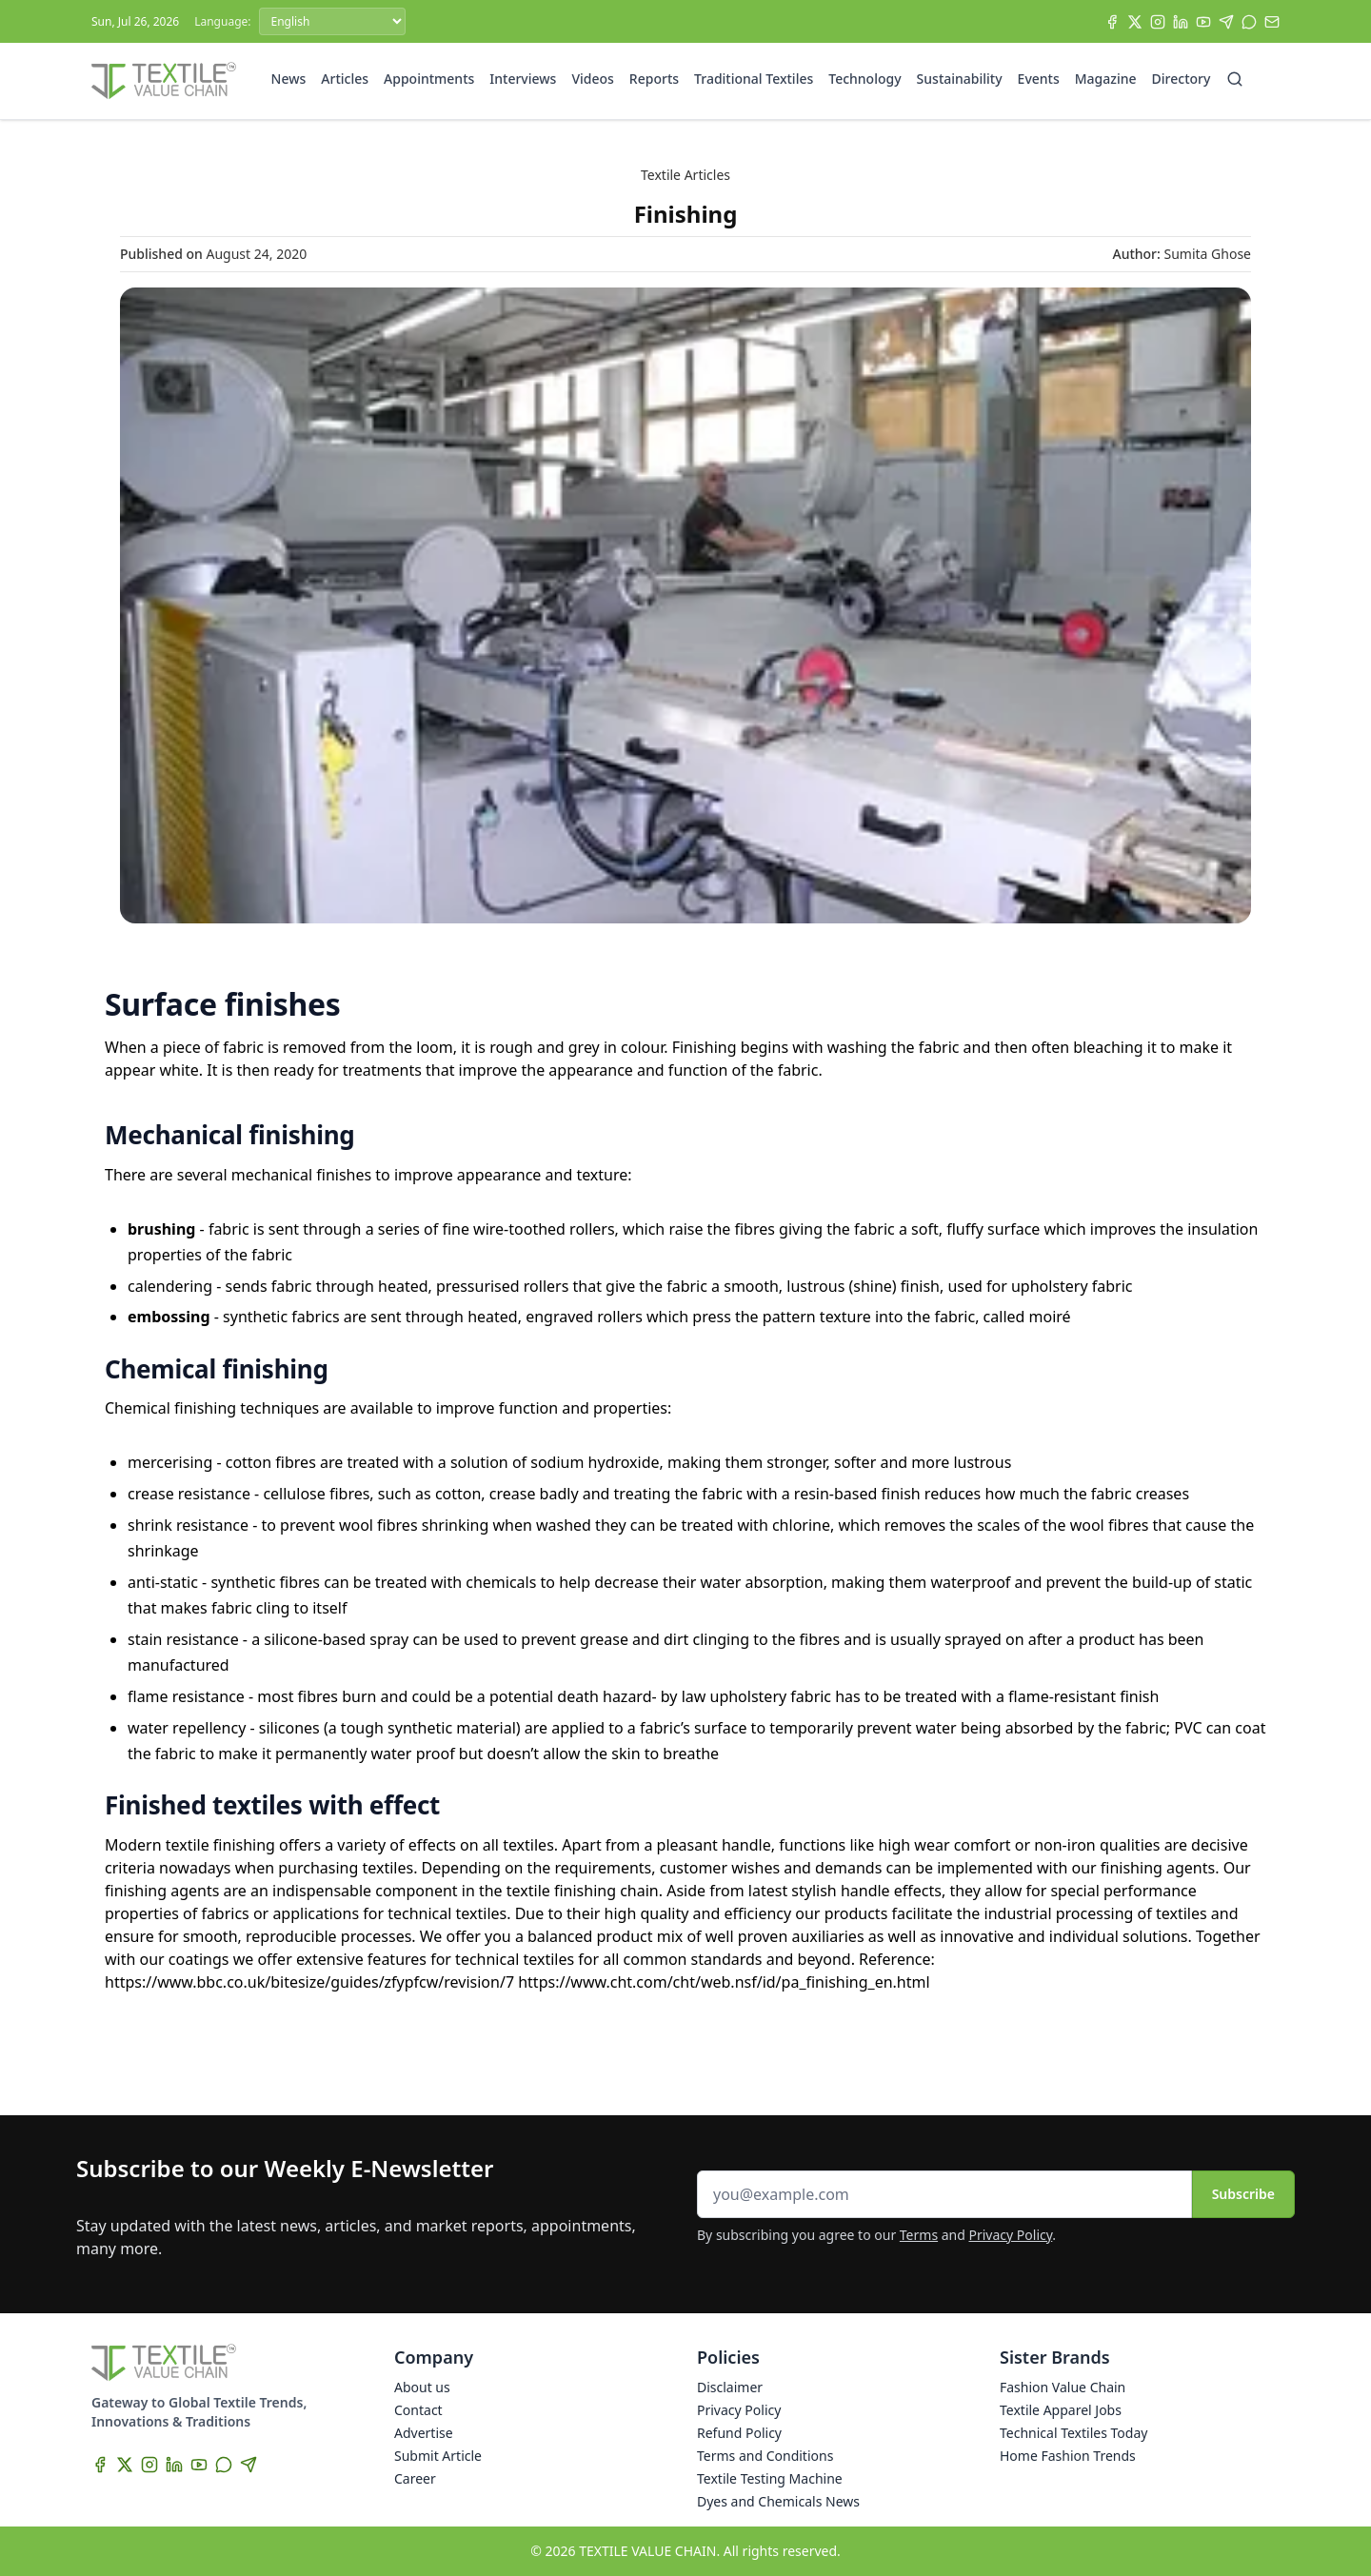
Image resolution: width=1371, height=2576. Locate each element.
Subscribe (1243, 2194)
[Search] (1234, 79)
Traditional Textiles (753, 78)
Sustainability (960, 78)
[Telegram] (1226, 22)
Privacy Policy (1011, 2235)
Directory (1181, 78)
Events (1039, 78)
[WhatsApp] (1249, 22)
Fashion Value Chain (1062, 2387)
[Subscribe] (1272, 22)
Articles (344, 78)
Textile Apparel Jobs (1061, 2410)
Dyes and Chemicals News (778, 2501)
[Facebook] (1112, 22)
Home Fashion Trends (1068, 2456)
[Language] (332, 21)
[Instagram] (1157, 22)
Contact (418, 2410)
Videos (592, 78)
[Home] (163, 81)
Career (415, 2478)
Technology (864, 78)
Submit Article (438, 2456)
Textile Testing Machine (770, 2478)
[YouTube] (1203, 22)
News (289, 78)
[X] (1134, 22)
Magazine (1106, 78)
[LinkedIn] (1180, 22)
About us (422, 2387)
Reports (654, 78)
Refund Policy (739, 2433)
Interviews (522, 78)
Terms (919, 2235)
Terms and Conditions (765, 2456)
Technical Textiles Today (1073, 2433)
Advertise (423, 2433)
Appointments (429, 78)
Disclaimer (730, 2387)
